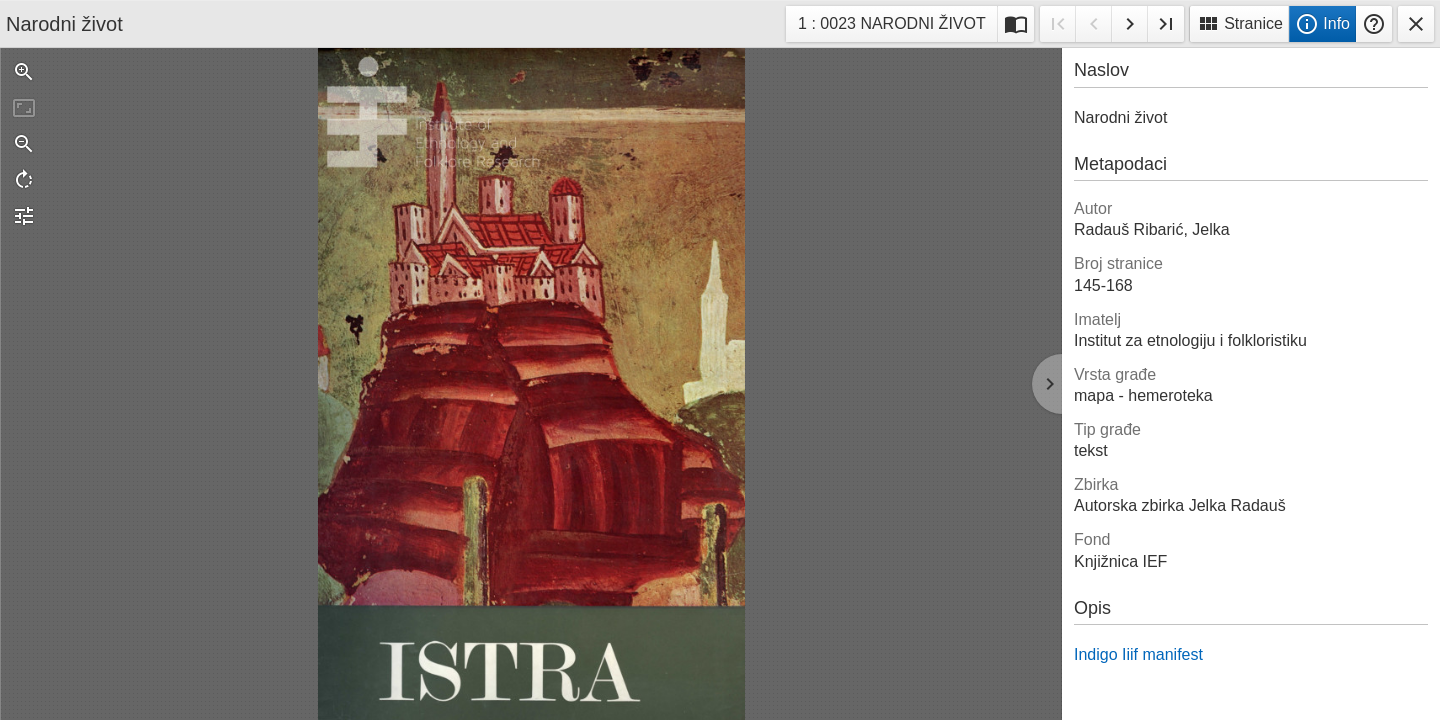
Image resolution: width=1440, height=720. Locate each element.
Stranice (1239, 24)
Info (1322, 24)
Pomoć (1374, 24)
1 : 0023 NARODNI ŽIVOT (891, 26)
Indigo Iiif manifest (1138, 654)
